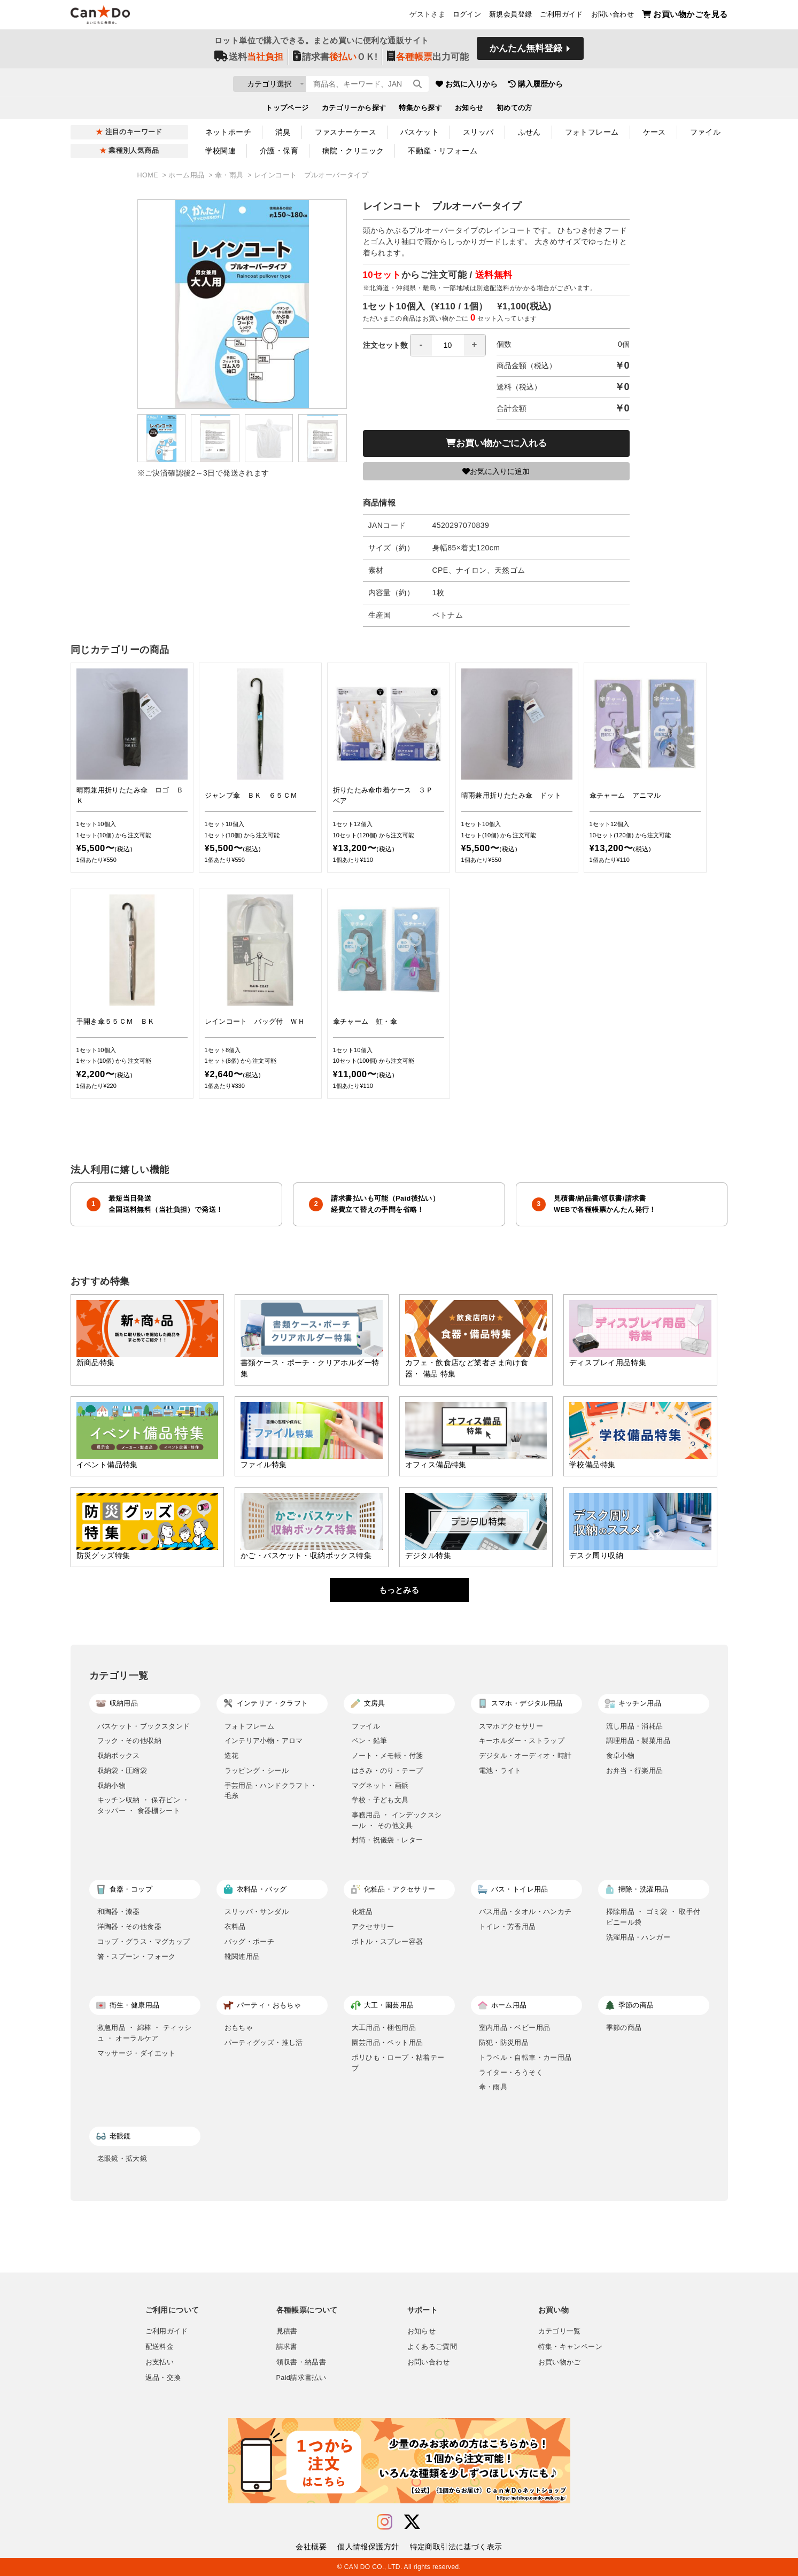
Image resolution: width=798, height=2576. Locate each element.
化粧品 (362, 1912)
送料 (248, 59)
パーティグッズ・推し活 (263, 2042)
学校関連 (220, 150)
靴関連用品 (242, 1956)
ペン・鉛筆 (370, 1741)
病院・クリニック (353, 150)
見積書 (287, 2331)
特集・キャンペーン (570, 2347)
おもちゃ (238, 2028)
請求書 (287, 2347)
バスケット (419, 132)
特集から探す (420, 110)
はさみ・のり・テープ (387, 1770)
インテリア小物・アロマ (263, 1741)
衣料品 (235, 1927)
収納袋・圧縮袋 (122, 1770)
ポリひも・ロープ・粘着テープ (398, 2062)
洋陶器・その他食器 (129, 1927)
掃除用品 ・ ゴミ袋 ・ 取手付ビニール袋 (653, 1917)
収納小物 (111, 1785)
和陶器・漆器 (118, 1912)
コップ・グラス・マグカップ (143, 1941)
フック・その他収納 (129, 1741)
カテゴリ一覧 (559, 2331)
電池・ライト (500, 1770)
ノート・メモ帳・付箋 (387, 1756)
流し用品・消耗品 (634, 1726)
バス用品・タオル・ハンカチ (525, 1912)
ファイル (705, 132)
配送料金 (159, 2347)
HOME (148, 175)
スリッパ (478, 132)
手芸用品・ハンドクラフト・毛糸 (270, 1790)
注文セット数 (424, 345)
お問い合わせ (612, 16)
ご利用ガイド (561, 16)
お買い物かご (559, 2362)
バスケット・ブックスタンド (143, 1726)
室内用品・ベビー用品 (515, 2028)
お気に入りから (529, 85)
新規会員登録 (510, 16)
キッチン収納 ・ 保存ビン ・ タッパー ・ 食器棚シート (143, 1805)
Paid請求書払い (301, 2378)
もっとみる (399, 1589)
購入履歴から (597, 85)
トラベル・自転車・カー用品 (525, 2057)
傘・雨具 (230, 175)
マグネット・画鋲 (380, 1785)
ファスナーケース (345, 132)
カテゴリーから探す (354, 110)
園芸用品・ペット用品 (387, 2042)
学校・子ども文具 (380, 1800)
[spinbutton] (448, 345)
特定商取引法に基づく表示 (456, 2546)
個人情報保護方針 (368, 2546)
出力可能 (428, 59)
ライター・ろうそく (511, 2072)
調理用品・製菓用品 (638, 1741)
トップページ (287, 110)
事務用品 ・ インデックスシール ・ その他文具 (397, 1820)
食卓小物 (620, 1756)
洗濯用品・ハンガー (638, 1937)
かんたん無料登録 (526, 52)
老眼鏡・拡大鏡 (122, 2158)
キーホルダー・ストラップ (522, 1741)
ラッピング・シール (256, 1770)
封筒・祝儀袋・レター (387, 1840)
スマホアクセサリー (511, 1726)
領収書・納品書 (301, 2362)
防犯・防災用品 (504, 2042)
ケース (654, 132)
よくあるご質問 (432, 2347)
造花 (231, 1756)
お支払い (159, 2362)
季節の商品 (624, 2028)
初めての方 (514, 110)
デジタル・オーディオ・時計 (525, 1756)
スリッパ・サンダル (256, 1912)
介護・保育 (279, 150)
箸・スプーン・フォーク (136, 1956)
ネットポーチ (228, 132)
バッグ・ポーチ (249, 1941)
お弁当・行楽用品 (634, 1770)
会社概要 (311, 2546)
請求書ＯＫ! (335, 59)
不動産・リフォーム (442, 150)
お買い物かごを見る (685, 16)
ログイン (467, 16)
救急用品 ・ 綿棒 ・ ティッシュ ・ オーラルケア (144, 2033)
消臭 (283, 132)
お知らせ (469, 110)
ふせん (529, 132)
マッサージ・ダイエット (136, 2053)
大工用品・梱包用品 (384, 2028)
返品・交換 (163, 2378)
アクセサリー (373, 1927)
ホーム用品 (187, 175)
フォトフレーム (592, 132)
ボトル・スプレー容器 (387, 1941)
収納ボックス (118, 1756)
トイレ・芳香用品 (507, 1927)
